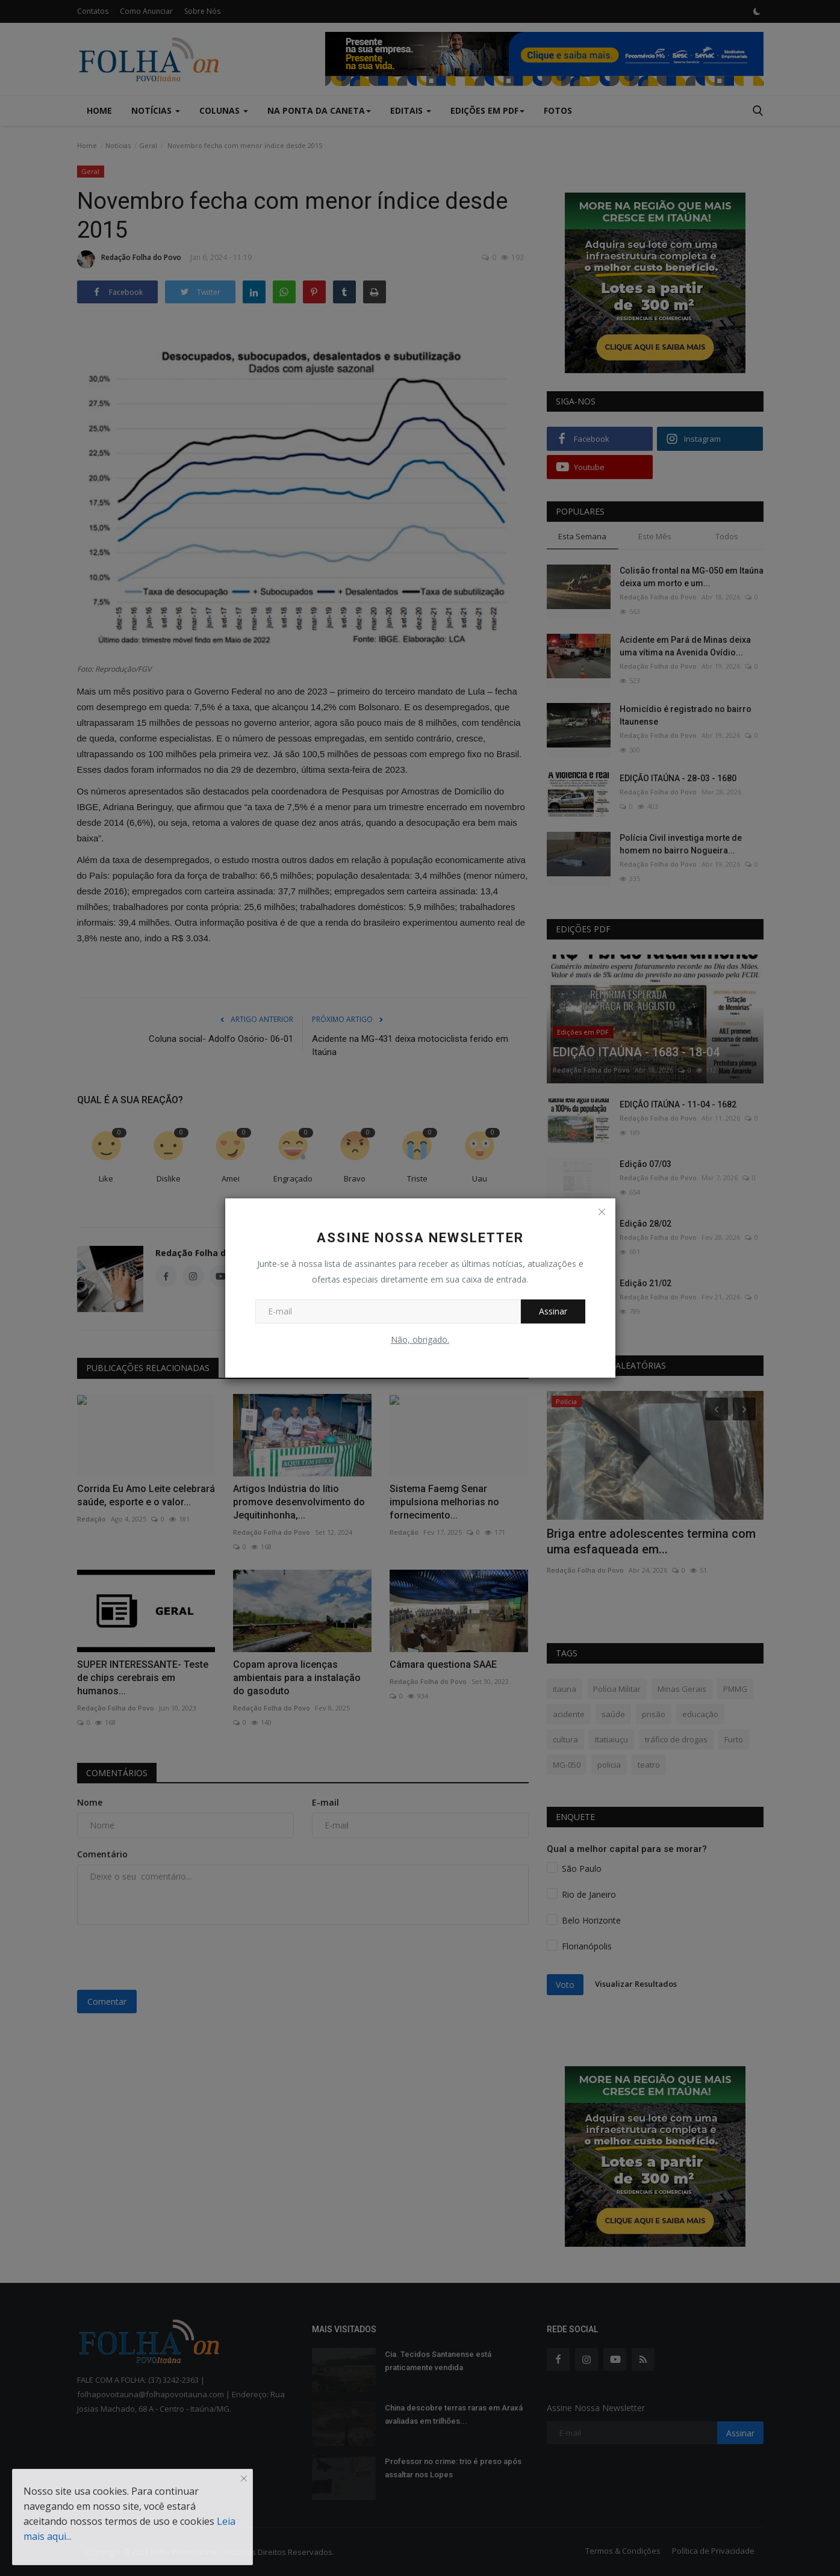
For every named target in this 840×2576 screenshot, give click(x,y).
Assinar (553, 1311)
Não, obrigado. (420, 1339)
